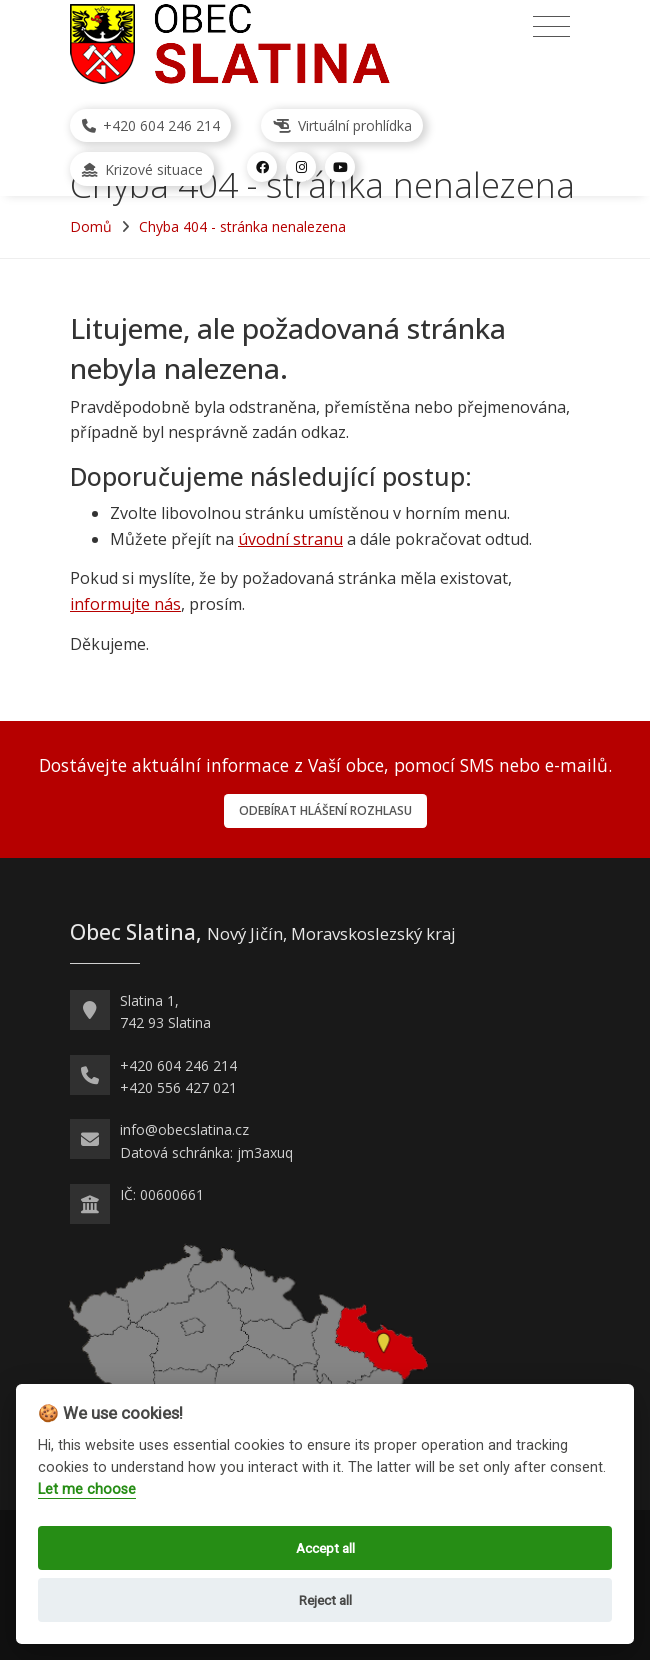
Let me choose (87, 1489)
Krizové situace (142, 169)
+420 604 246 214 (151, 125)
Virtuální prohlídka (342, 125)
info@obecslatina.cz (184, 1129)
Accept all (325, 1548)
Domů (91, 226)
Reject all (325, 1600)
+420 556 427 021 (178, 1087)
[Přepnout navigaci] (551, 27)
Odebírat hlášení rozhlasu (325, 810)
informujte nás (125, 604)
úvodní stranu (290, 539)
